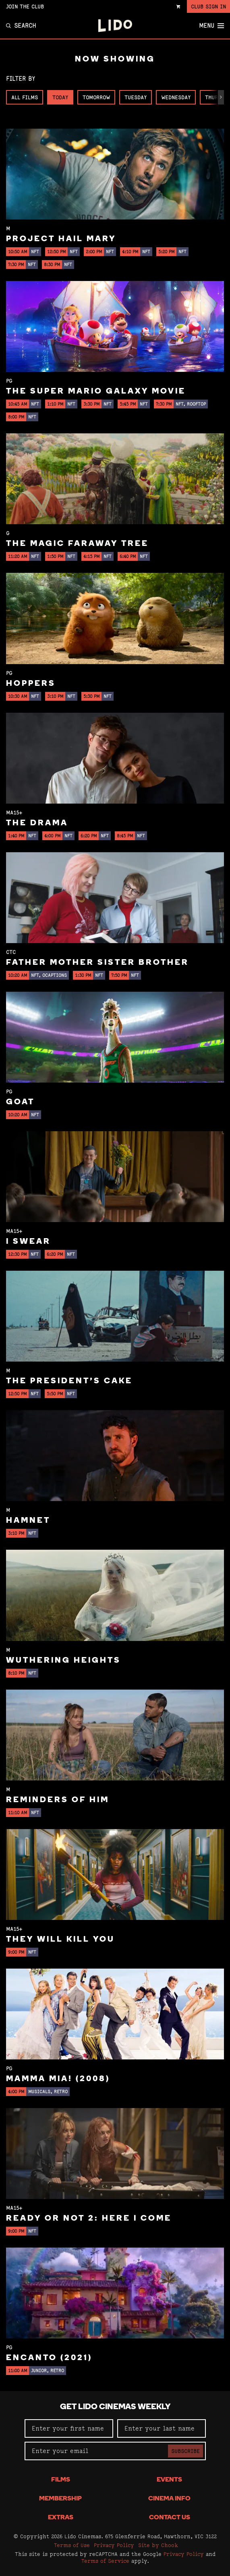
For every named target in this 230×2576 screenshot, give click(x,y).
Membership (60, 2499)
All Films (24, 97)
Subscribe (185, 2451)
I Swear (28, 1242)
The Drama (37, 823)
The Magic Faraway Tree (77, 544)
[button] (221, 97)
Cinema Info (169, 2499)
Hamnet (28, 1521)
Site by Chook (158, 2545)
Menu (211, 26)
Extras (60, 2517)
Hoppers (31, 684)
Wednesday (176, 97)
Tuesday (135, 97)
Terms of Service (105, 2561)
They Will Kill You (60, 1940)
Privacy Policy (114, 2545)
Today (60, 97)
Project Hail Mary (61, 239)
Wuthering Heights (63, 1661)
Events (169, 2480)
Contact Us (169, 2517)
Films (60, 2480)
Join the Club (25, 6)
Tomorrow (96, 97)
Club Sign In (208, 6)
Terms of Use (72, 2545)
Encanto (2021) (49, 2358)
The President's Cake (69, 1381)
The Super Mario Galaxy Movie (96, 392)
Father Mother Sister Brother (97, 963)
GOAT (20, 1102)
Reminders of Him (57, 1800)
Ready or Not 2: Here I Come (89, 2219)
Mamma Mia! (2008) (58, 2079)
